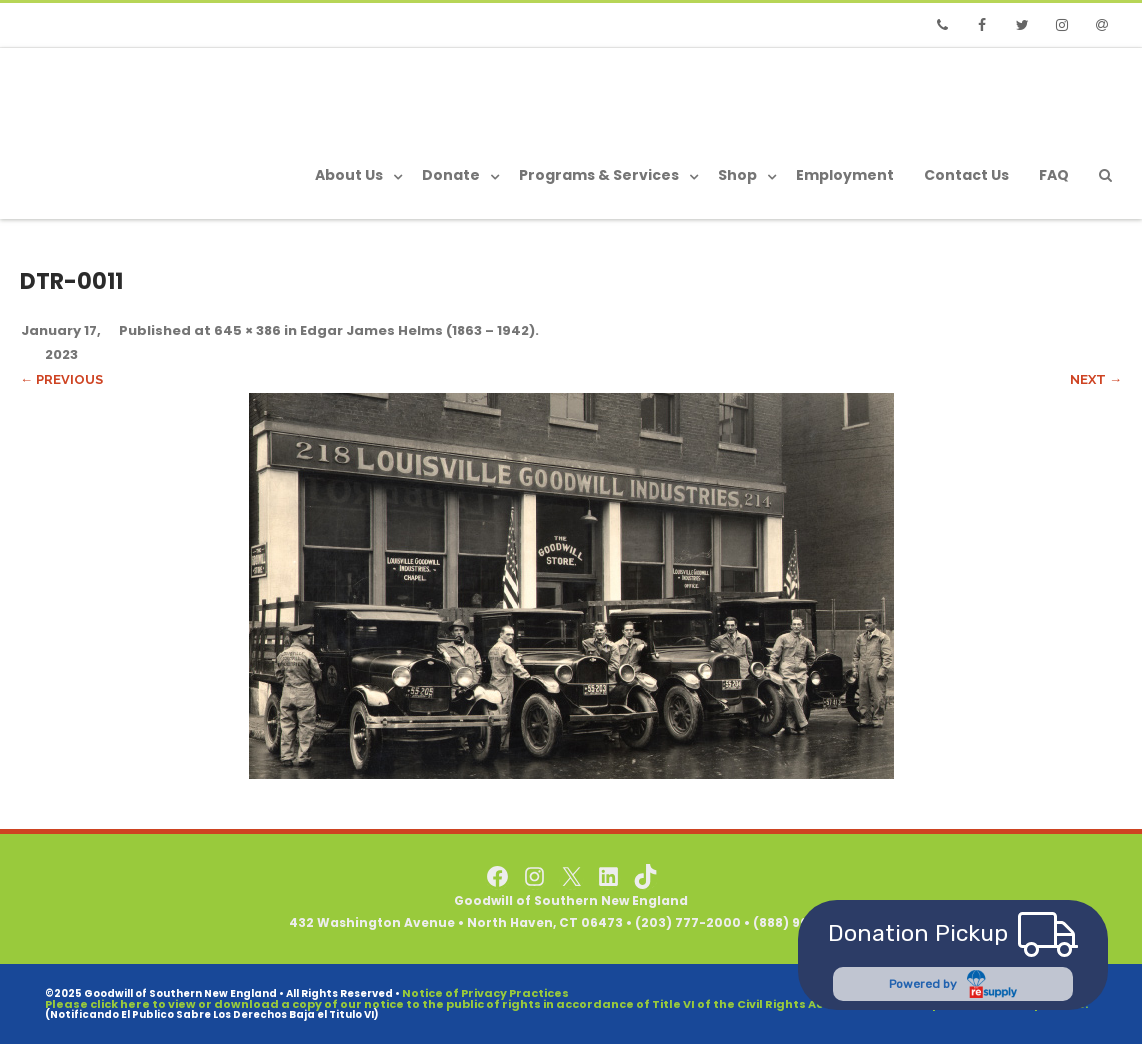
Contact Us (966, 175)
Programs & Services (599, 175)
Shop (737, 175)
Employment (845, 175)
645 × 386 (247, 330)
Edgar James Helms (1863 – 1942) (417, 330)
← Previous (61, 379)
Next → (1096, 379)
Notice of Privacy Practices (485, 993)
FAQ (1054, 175)
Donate (451, 175)
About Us (349, 175)
